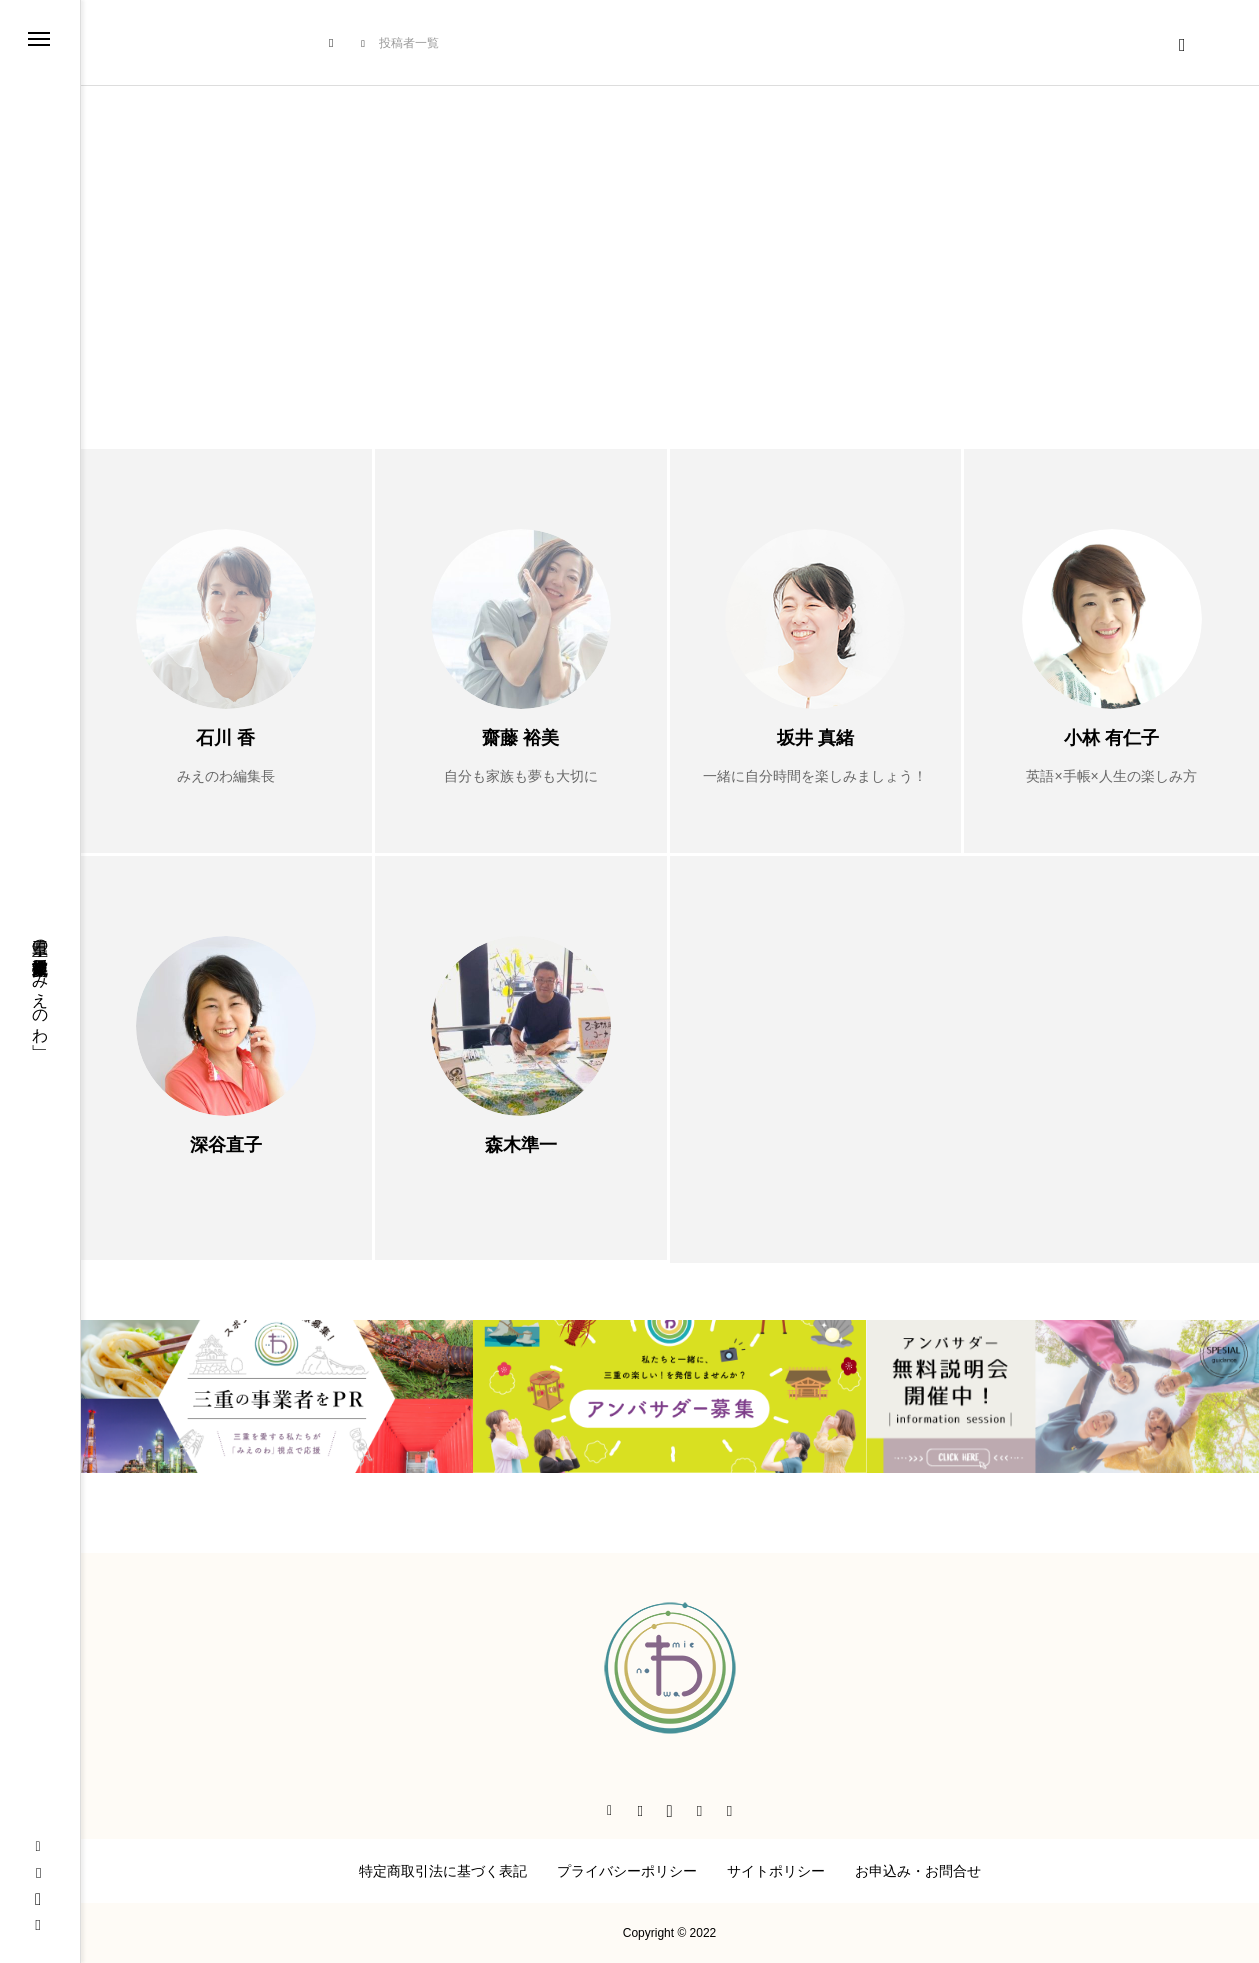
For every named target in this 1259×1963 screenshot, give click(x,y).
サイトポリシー (776, 1871)
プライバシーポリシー (627, 1871)
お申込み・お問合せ (918, 1871)
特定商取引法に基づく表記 (443, 1871)
